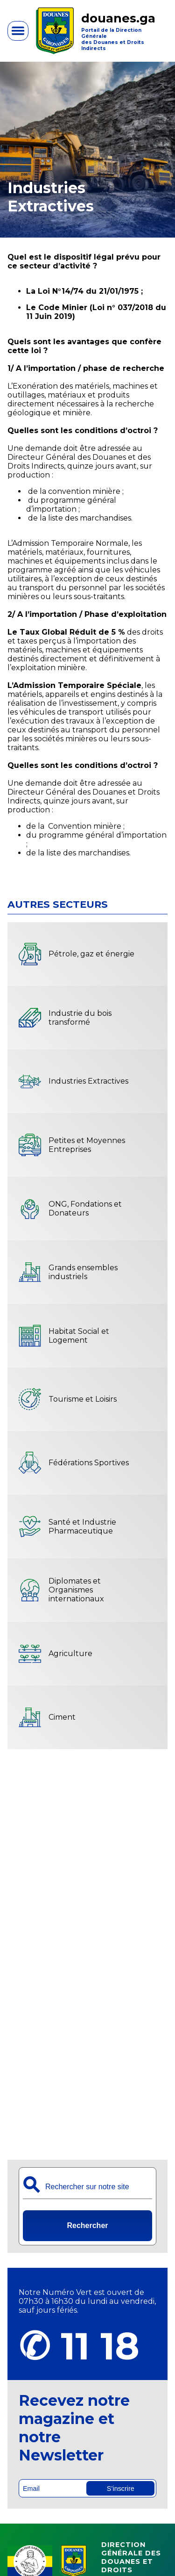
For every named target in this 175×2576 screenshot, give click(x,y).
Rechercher (87, 2225)
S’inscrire (120, 2488)
